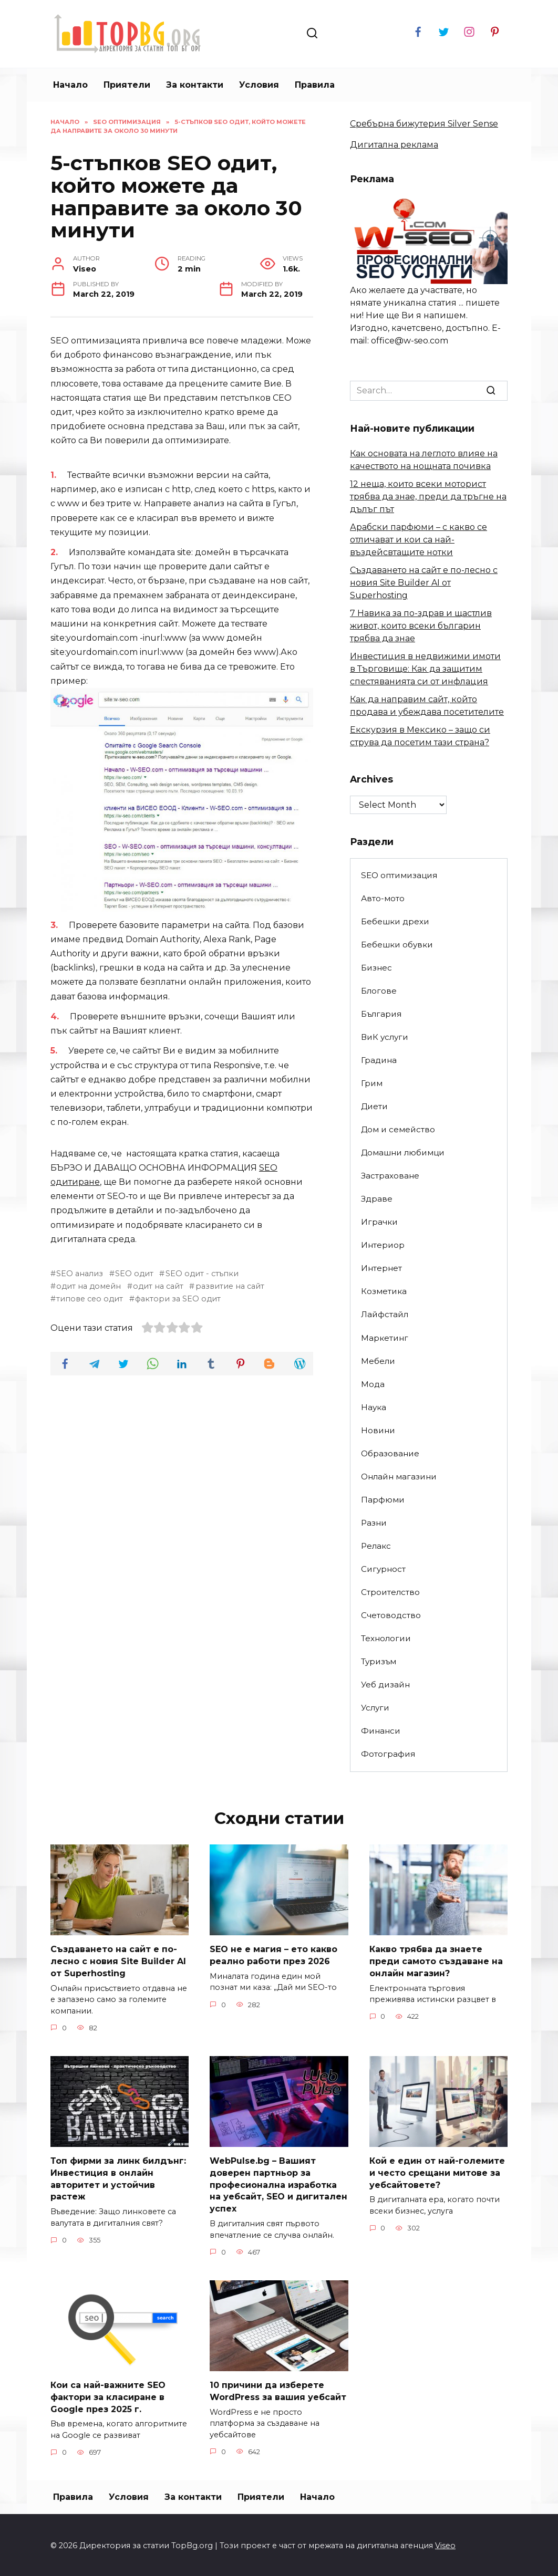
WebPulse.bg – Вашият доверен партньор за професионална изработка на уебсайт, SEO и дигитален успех (278, 2184)
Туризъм (378, 1661)
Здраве (376, 1199)
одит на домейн (88, 1286)
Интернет (381, 1268)
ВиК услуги (384, 1037)
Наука (373, 1407)
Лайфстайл (384, 1314)
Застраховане (390, 1176)
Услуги (375, 1708)
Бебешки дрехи (395, 921)
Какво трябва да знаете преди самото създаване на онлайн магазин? (436, 1961)
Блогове (379, 991)
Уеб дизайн (385, 1684)
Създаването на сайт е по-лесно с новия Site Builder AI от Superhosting (424, 582)
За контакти (194, 85)
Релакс (376, 1546)
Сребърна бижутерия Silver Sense (424, 124)
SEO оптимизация (399, 875)
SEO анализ (79, 1273)
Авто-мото (383, 898)
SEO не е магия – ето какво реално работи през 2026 (273, 1955)
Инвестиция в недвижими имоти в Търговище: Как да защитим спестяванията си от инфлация (425, 668)
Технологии (386, 1638)
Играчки (379, 1222)
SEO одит (134, 1273)
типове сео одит (89, 1298)
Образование (390, 1453)
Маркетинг (384, 1338)
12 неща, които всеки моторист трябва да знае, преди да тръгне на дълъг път (428, 496)
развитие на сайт (229, 1286)
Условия (259, 85)
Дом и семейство (398, 1129)
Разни (374, 1523)
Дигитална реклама (394, 145)
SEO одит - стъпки (202, 1273)
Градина (379, 1060)
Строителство (390, 1592)
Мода (373, 1384)
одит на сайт (158, 1286)
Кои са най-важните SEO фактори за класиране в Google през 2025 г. (108, 2395)
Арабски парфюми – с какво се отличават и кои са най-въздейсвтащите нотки (418, 539)
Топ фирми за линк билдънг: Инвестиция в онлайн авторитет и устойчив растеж (118, 2177)
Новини (378, 1430)
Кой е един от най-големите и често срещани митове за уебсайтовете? (437, 2172)
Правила (315, 85)
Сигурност (383, 1569)
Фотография (388, 1754)
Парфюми (383, 1500)
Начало (70, 85)
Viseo (445, 2543)
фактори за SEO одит (178, 1298)
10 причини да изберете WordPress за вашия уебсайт (278, 2389)
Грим (372, 1083)
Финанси (380, 1731)
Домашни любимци (403, 1152)
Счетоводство (391, 1615)
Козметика (384, 1291)
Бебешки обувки (397, 945)
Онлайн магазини (399, 1477)
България (381, 1014)
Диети (374, 1106)
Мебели (378, 1361)
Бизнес (376, 968)
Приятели (127, 85)
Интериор (383, 1245)
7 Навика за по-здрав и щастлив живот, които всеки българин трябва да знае (421, 625)
